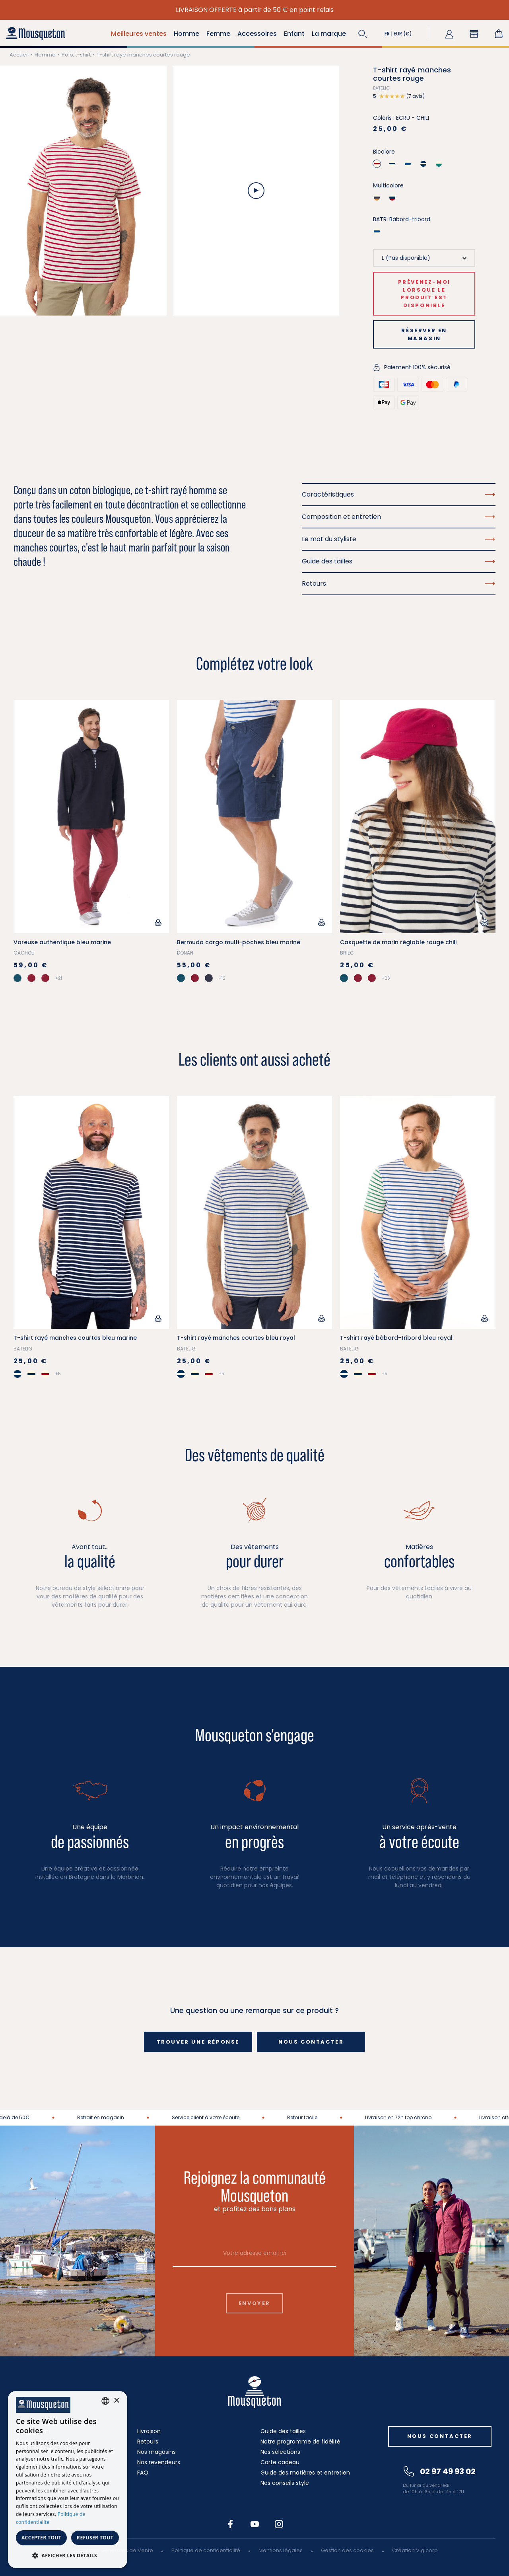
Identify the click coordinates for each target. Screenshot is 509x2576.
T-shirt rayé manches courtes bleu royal (236, 1338)
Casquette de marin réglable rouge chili (398, 942)
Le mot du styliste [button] (399, 539)
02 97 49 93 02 (440, 2471)
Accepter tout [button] (41, 2537)
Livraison (149, 2431)
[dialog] (67, 2479)
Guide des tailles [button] (399, 561)
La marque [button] (329, 33)
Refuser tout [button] (95, 2537)
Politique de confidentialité (205, 2550)
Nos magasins (156, 2452)
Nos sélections (280, 2452)
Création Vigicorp (415, 2550)
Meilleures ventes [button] (139, 33)
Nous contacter (311, 2042)
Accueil (19, 54)
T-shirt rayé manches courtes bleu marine (75, 1338)
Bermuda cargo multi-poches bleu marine (238, 942)
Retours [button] (399, 583)
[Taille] (424, 258)
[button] (362, 34)
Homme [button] (186, 33)
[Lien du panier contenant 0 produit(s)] (498, 33)
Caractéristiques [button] (399, 494)
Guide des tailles (283, 2431)
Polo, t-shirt (76, 54)
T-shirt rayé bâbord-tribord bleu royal (396, 1338)
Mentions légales (280, 2550)
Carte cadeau (279, 2462)
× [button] (116, 2401)
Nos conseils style (284, 2483)
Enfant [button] (294, 33)
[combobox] (105, 2401)
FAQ (142, 2473)
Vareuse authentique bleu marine (62, 942)
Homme (45, 54)
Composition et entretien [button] (399, 516)
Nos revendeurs (158, 2462)
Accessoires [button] (257, 33)
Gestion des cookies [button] (347, 2550)
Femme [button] (218, 33)
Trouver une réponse (198, 2042)
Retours (147, 2441)
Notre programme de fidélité (300, 2441)
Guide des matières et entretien (305, 2473)
